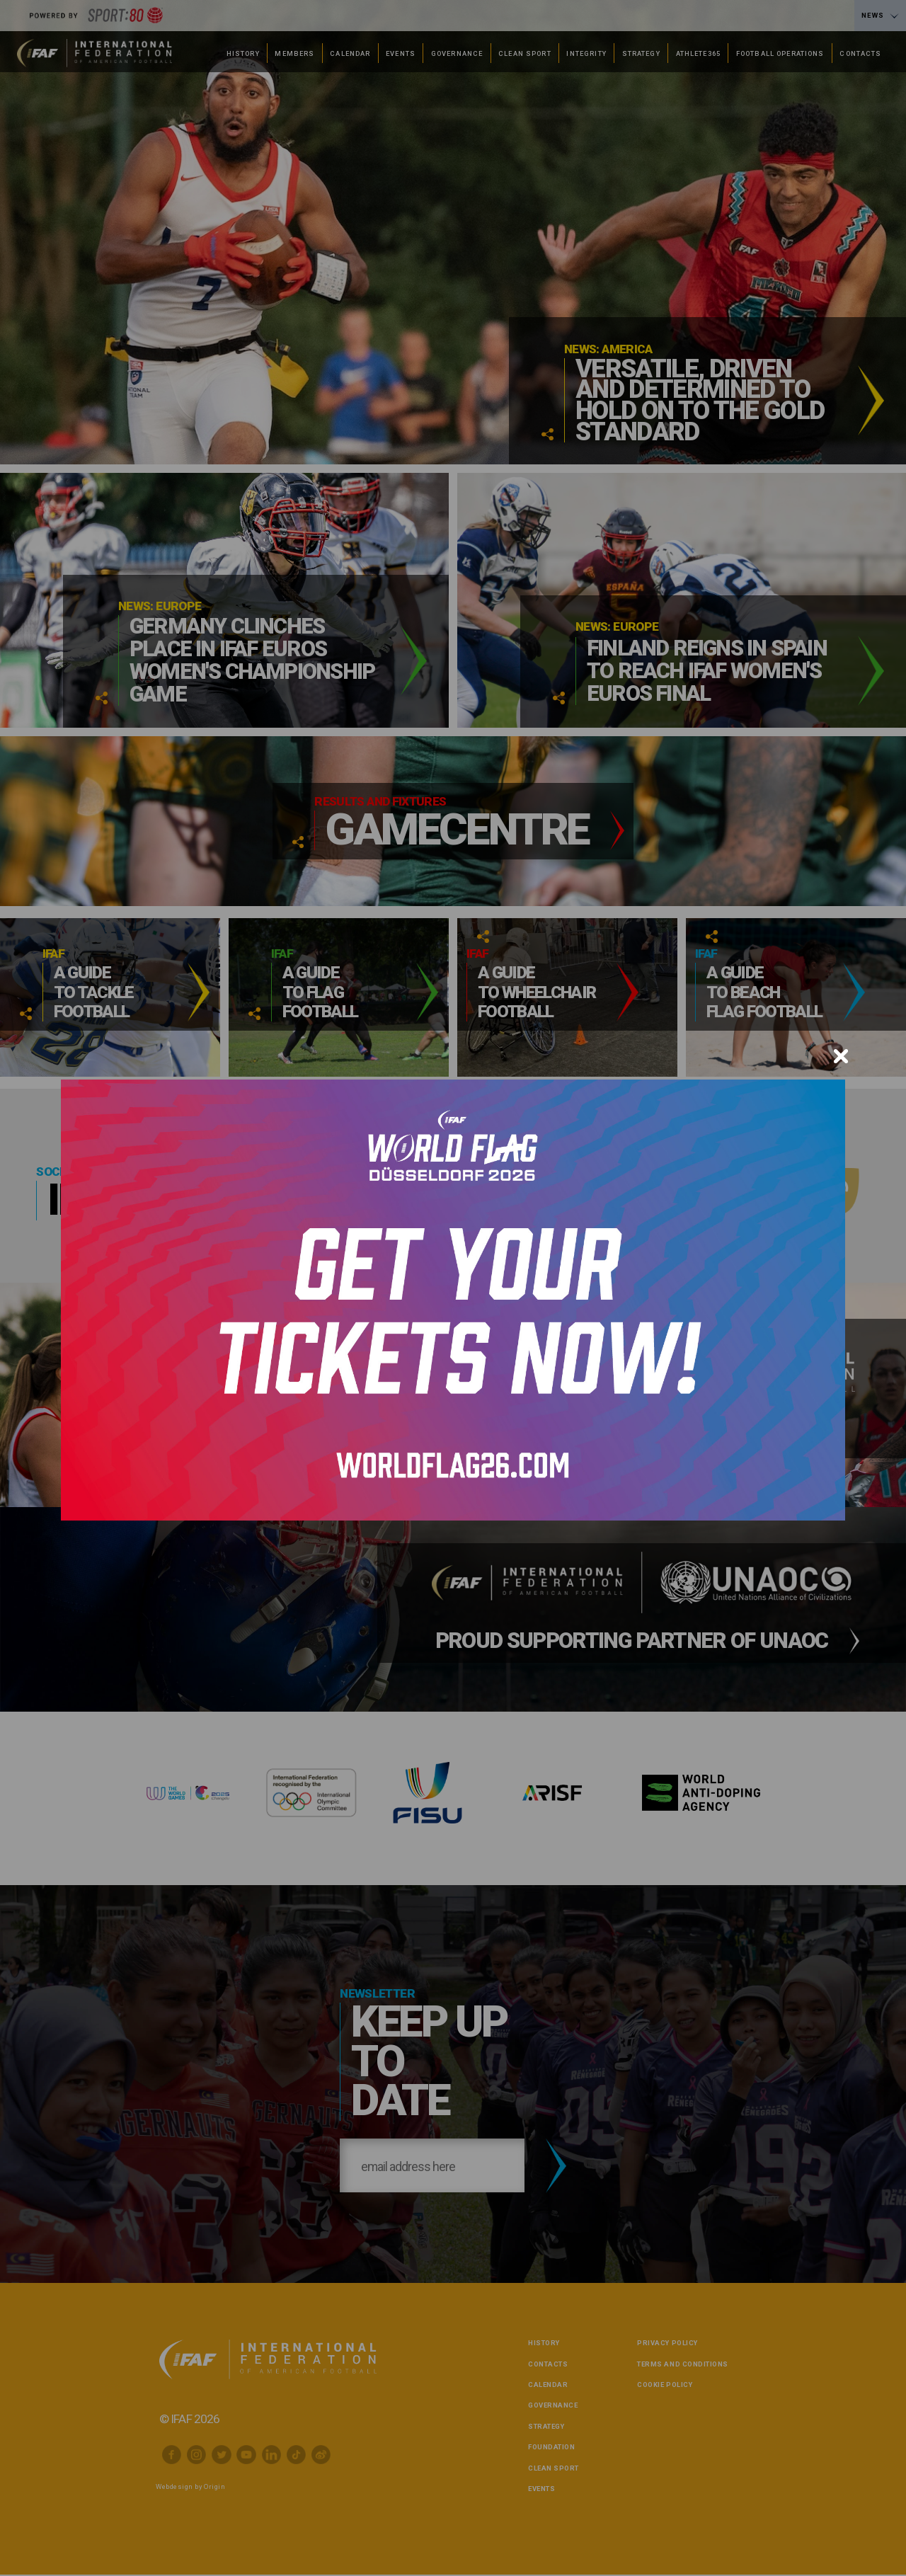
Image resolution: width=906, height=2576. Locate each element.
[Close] (840, 1056)
